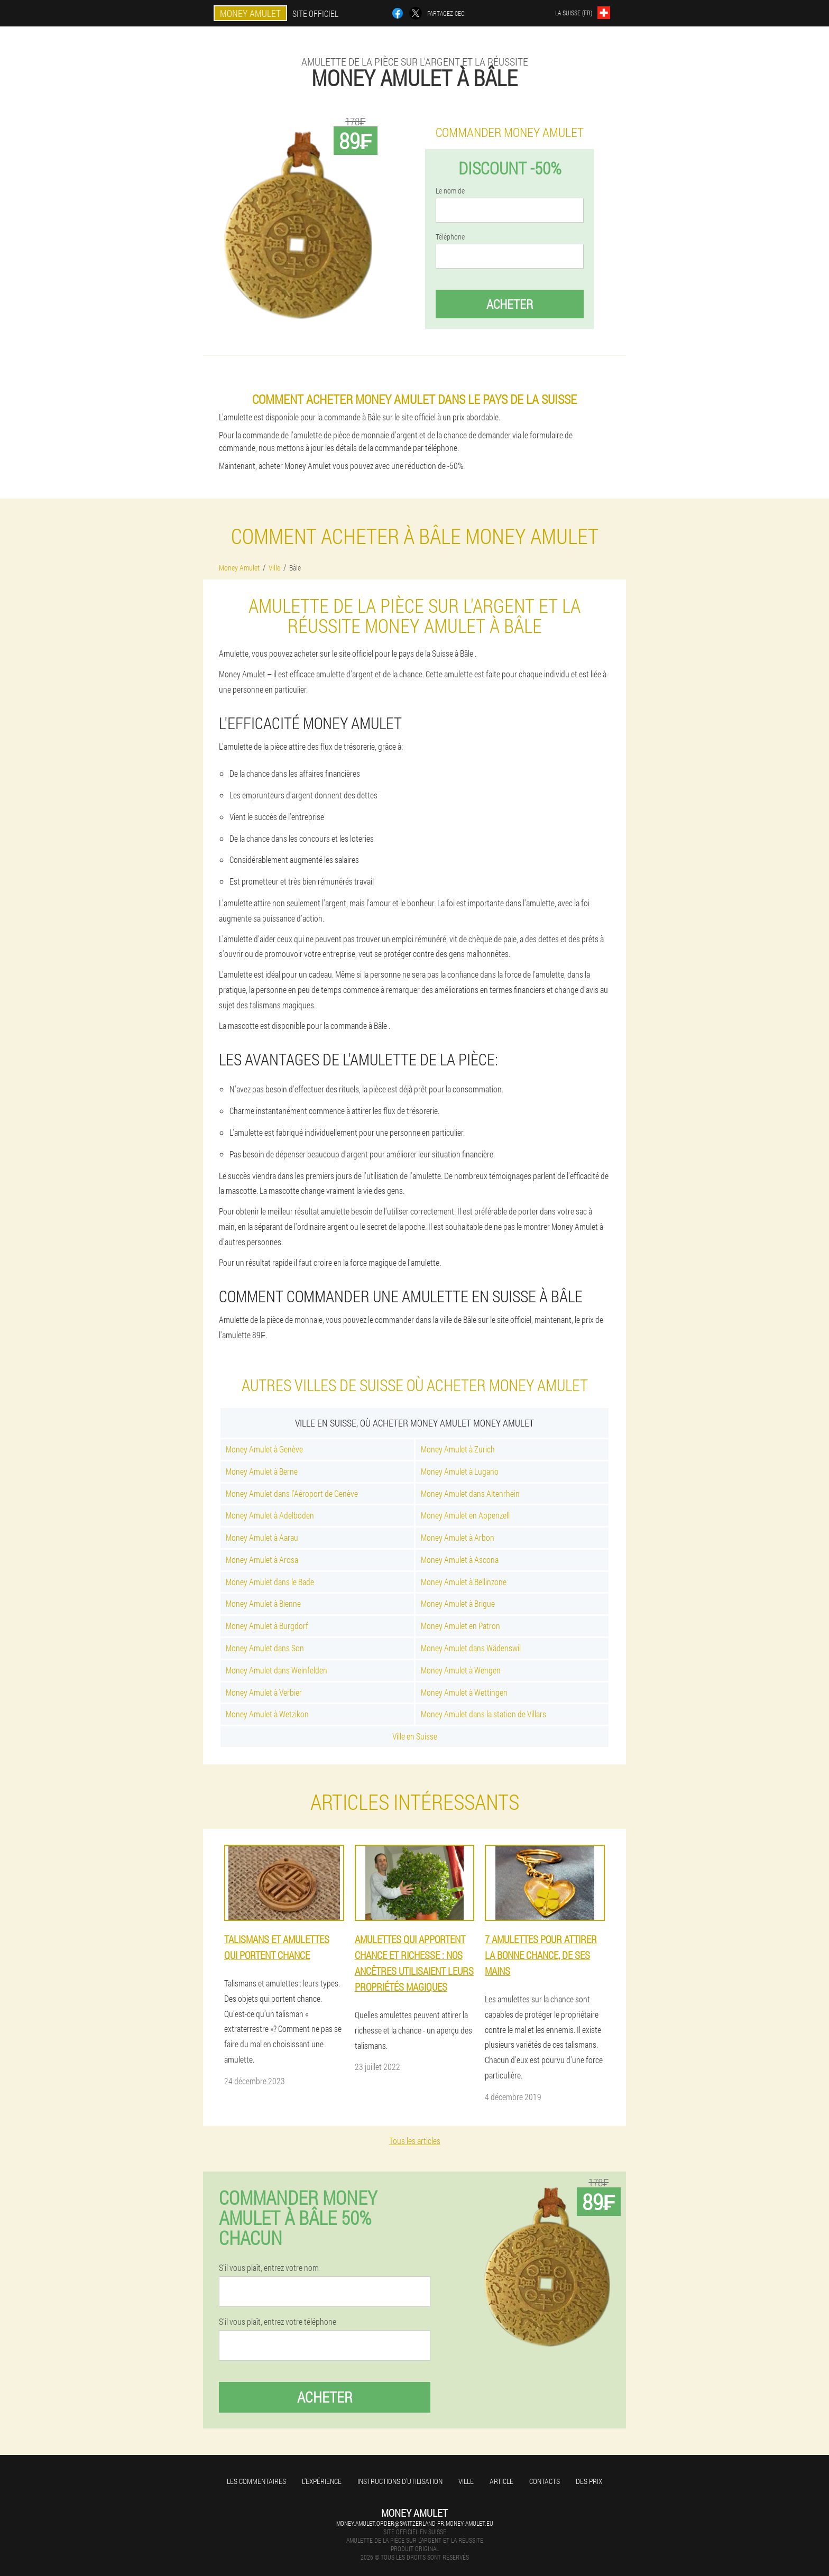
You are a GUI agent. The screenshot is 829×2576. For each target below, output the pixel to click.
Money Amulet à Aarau (262, 1537)
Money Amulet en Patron (460, 1625)
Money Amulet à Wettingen (464, 1692)
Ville (466, 2481)
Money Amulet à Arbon (457, 1537)
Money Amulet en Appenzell (465, 1515)
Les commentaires (256, 2481)
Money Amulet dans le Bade (270, 1581)
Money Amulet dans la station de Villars (483, 1713)
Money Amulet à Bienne (263, 1603)
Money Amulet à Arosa (262, 1559)
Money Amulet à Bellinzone (463, 1581)
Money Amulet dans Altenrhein (470, 1493)
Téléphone (450, 237)
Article (501, 2481)
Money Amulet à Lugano (460, 1471)
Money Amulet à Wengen (461, 1670)
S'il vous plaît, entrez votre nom (269, 2268)
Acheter (509, 304)
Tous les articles (414, 2140)
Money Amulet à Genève (264, 1449)
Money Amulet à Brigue (458, 1603)
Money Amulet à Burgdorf (267, 1625)
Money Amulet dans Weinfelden (276, 1670)
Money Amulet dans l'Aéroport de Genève (292, 1493)
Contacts (544, 2481)
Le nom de (450, 191)
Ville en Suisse (414, 1736)
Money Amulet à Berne (262, 1471)
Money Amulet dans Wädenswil (471, 1647)
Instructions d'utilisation (400, 2481)
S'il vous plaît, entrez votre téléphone (277, 2321)
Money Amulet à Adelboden (270, 1515)
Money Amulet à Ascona (460, 1559)
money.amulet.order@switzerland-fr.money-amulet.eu (414, 2523)
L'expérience (322, 2481)
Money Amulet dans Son (265, 1647)
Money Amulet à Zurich (458, 1449)
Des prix (589, 2481)
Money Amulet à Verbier (264, 1692)
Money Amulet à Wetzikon (267, 1713)
